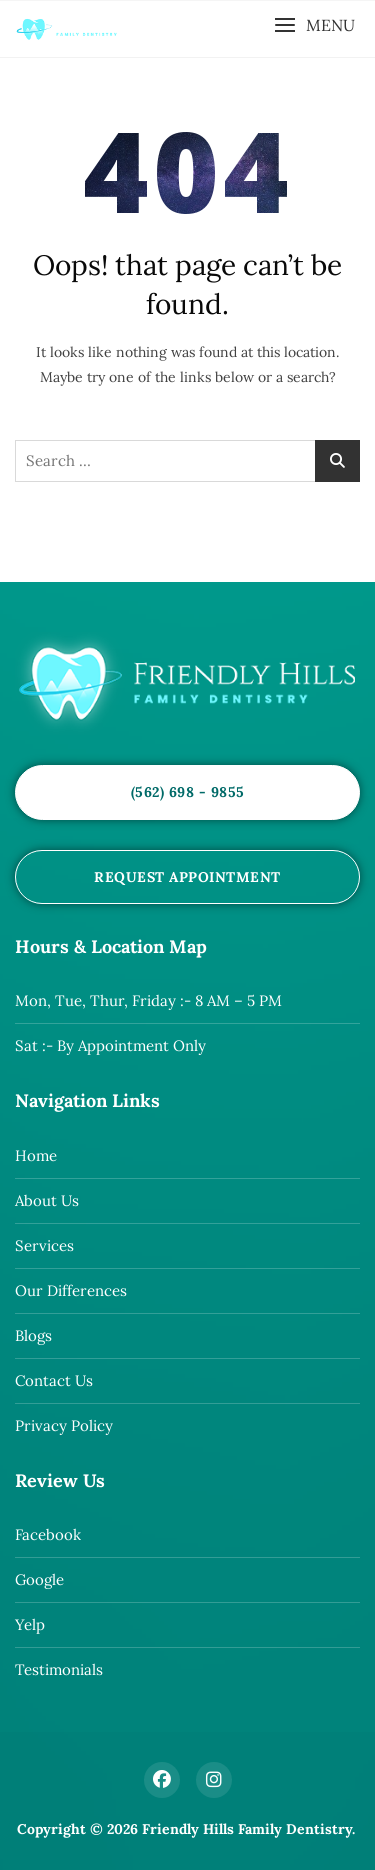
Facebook (48, 1534)
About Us (47, 1200)
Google (39, 1579)
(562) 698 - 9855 (188, 792)
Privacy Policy (64, 1425)
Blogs (33, 1335)
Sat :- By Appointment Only (110, 1045)
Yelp (30, 1624)
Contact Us (54, 1380)
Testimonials (59, 1669)
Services (44, 1245)
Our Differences (71, 1290)
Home (36, 1155)
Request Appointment (187, 877)
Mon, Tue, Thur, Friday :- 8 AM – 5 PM (148, 1000)
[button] (314, 25)
